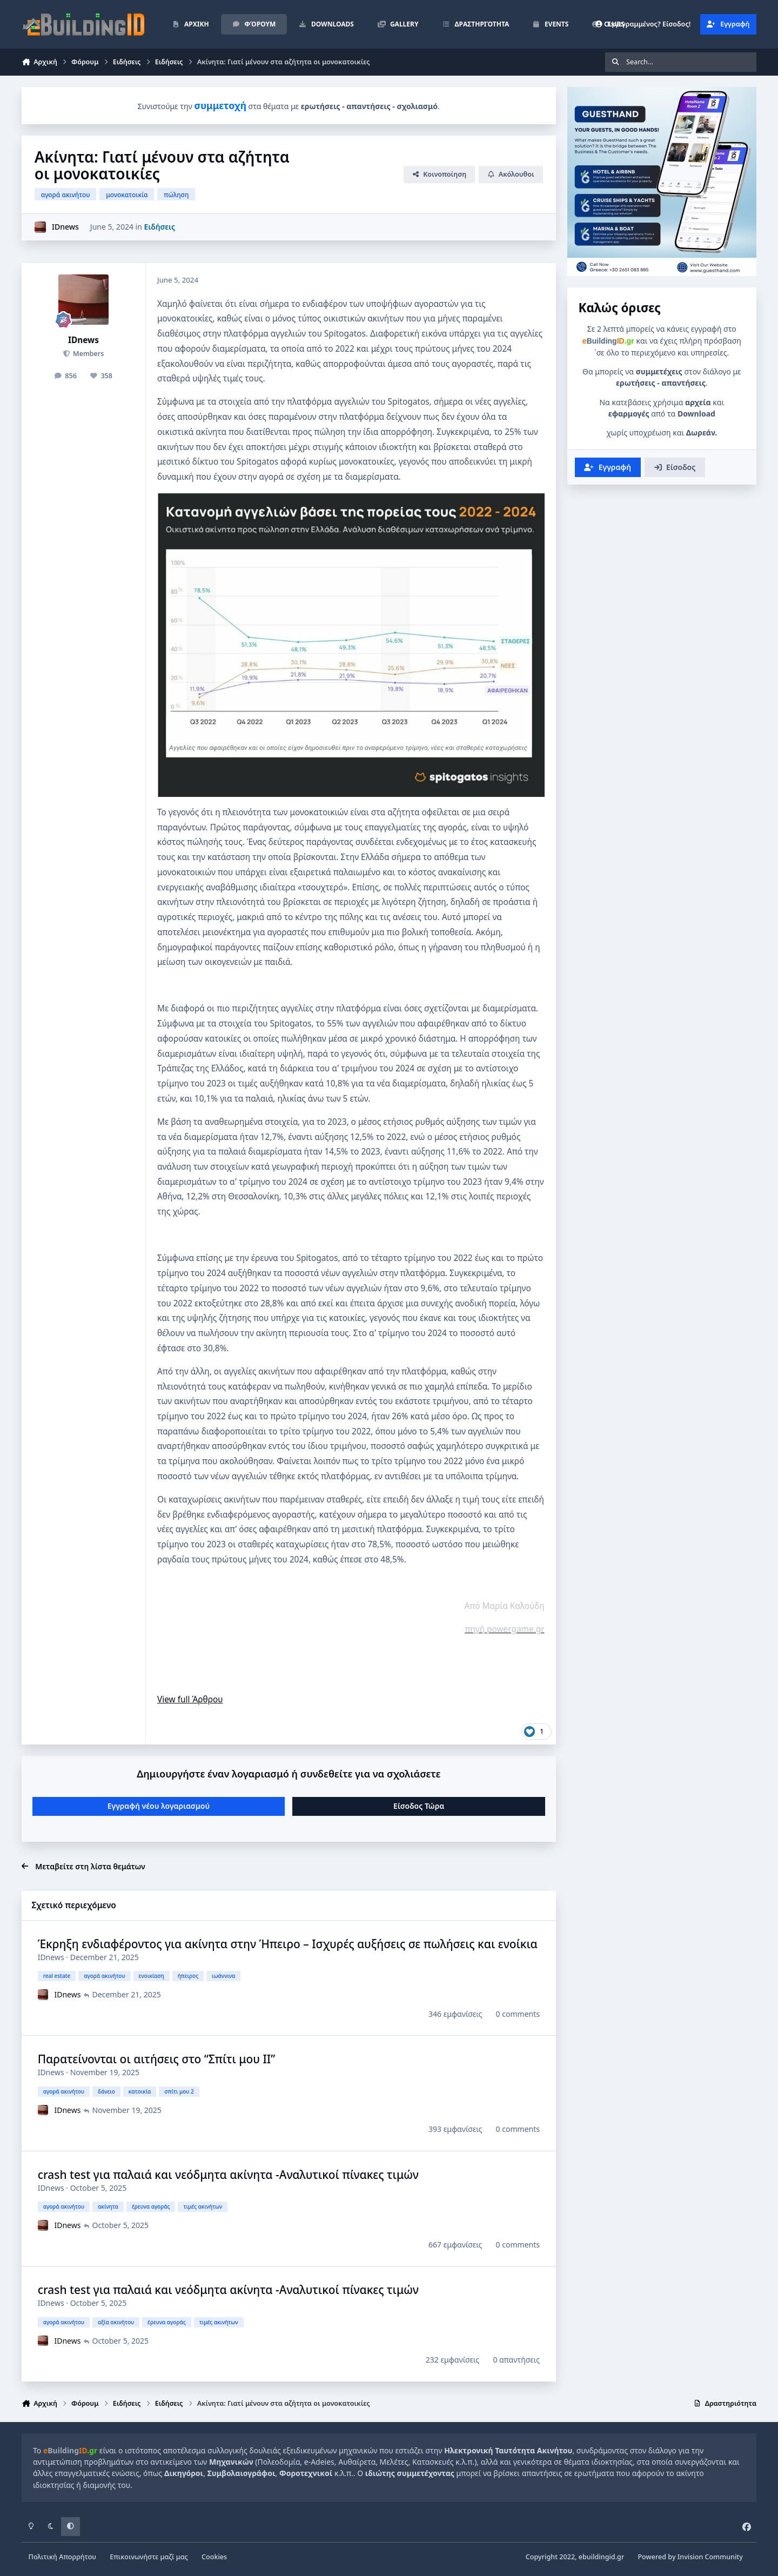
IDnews (65, 227)
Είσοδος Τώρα (418, 1806)
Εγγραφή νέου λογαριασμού (159, 1806)
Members (87, 353)
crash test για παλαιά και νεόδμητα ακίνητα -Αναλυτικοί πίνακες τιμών (228, 2174)
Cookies (214, 2556)
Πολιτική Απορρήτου (62, 2556)
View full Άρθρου (190, 1699)
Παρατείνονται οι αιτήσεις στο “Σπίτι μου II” (157, 2059)
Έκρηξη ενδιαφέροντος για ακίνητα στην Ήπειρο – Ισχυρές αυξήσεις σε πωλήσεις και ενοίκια (288, 1943)
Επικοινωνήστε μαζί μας (149, 2556)
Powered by (690, 2556)
